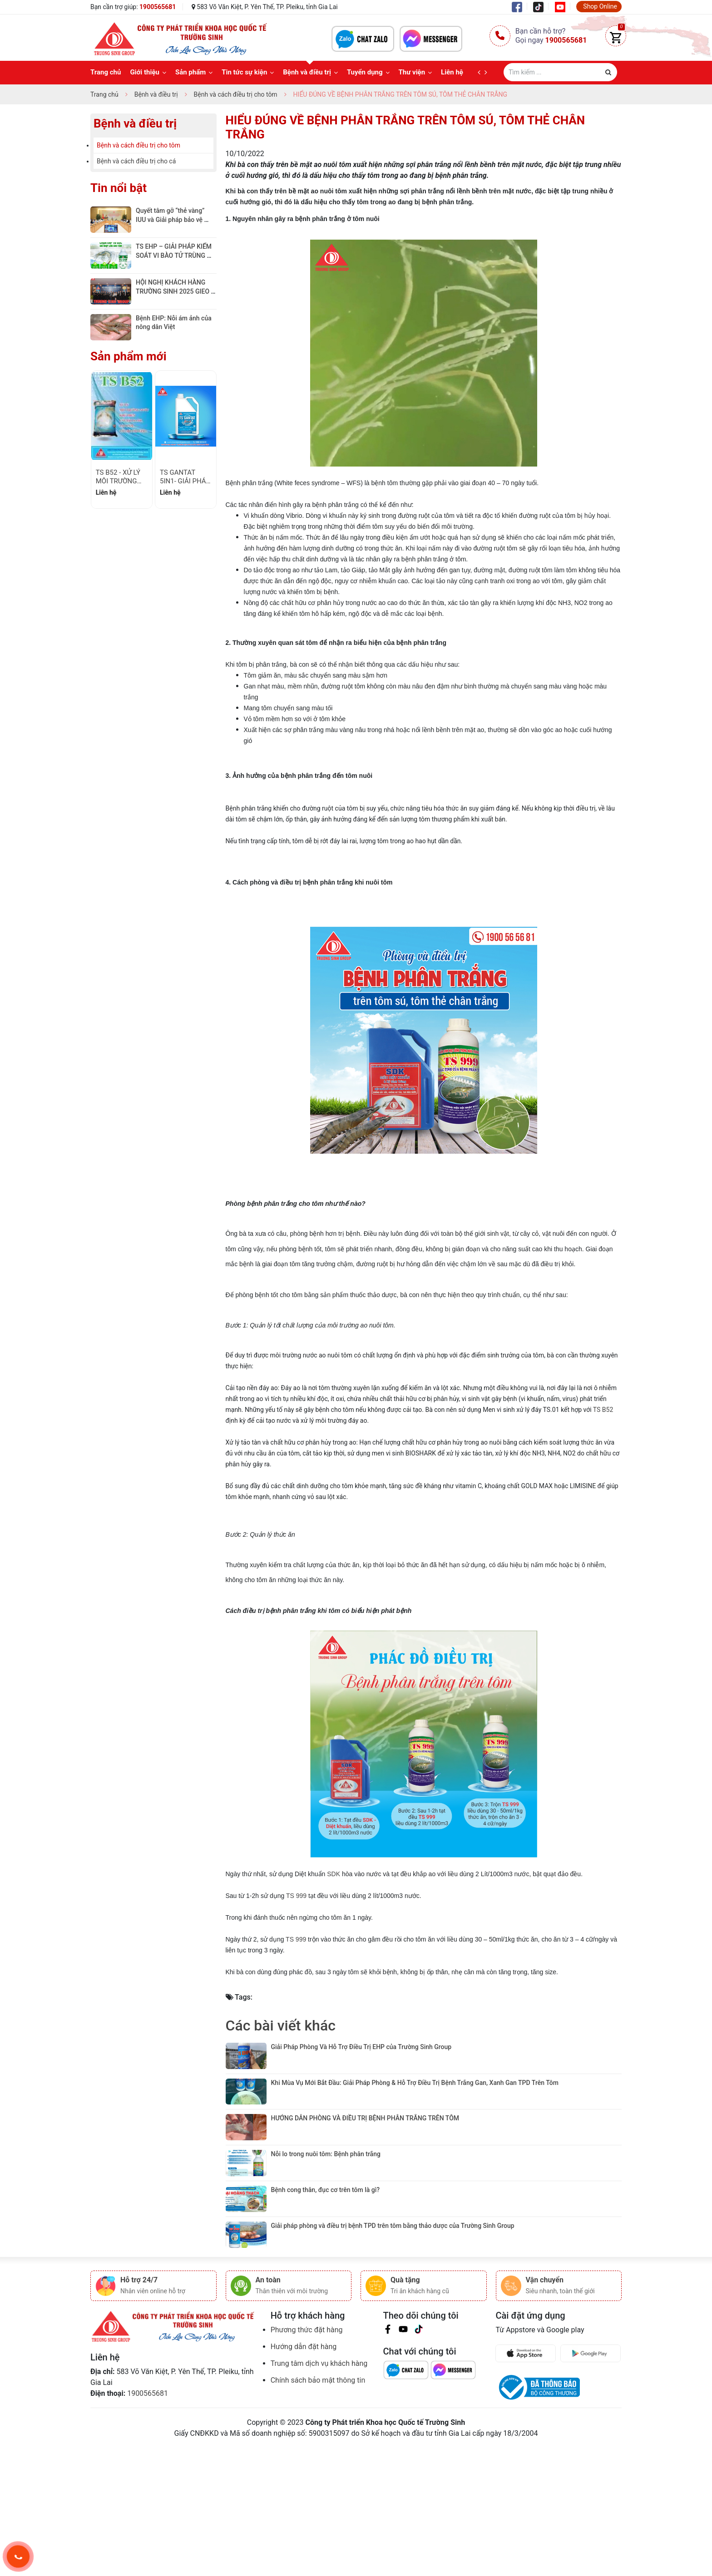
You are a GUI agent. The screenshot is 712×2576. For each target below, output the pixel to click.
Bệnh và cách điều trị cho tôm (138, 145)
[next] (488, 72)
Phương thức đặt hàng (307, 2417)
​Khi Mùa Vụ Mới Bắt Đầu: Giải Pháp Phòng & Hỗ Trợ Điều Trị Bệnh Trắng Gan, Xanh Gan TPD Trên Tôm (415, 2097)
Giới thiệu (144, 72)
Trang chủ (105, 72)
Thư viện (412, 72)
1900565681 (157, 6)
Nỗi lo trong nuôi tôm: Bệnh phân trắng (326, 2198)
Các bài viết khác (281, 2025)
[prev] (481, 72)
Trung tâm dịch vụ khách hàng (319, 2451)
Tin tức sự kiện (244, 72)
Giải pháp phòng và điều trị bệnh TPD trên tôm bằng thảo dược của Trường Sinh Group (393, 2298)
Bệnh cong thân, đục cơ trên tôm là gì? (325, 2248)
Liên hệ (452, 72)
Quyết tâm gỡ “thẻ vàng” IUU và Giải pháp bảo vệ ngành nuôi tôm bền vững (172, 219)
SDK (333, 1874)
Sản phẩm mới (128, 356)
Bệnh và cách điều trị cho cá (136, 161)
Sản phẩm (190, 72)
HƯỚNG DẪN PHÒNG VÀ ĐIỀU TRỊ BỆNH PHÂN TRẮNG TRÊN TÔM (365, 2147)
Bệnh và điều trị (307, 72)
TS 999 (296, 1895)
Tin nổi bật (118, 188)
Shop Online (600, 6)
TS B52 (603, 1409)
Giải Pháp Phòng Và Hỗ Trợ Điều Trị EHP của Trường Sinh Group (361, 2046)
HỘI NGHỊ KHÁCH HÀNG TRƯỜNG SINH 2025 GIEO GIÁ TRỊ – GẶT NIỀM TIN (173, 291)
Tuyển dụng (365, 72)
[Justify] (608, 72)
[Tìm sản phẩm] (560, 72)
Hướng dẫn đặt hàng (304, 2434)
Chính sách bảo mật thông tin (318, 2467)
